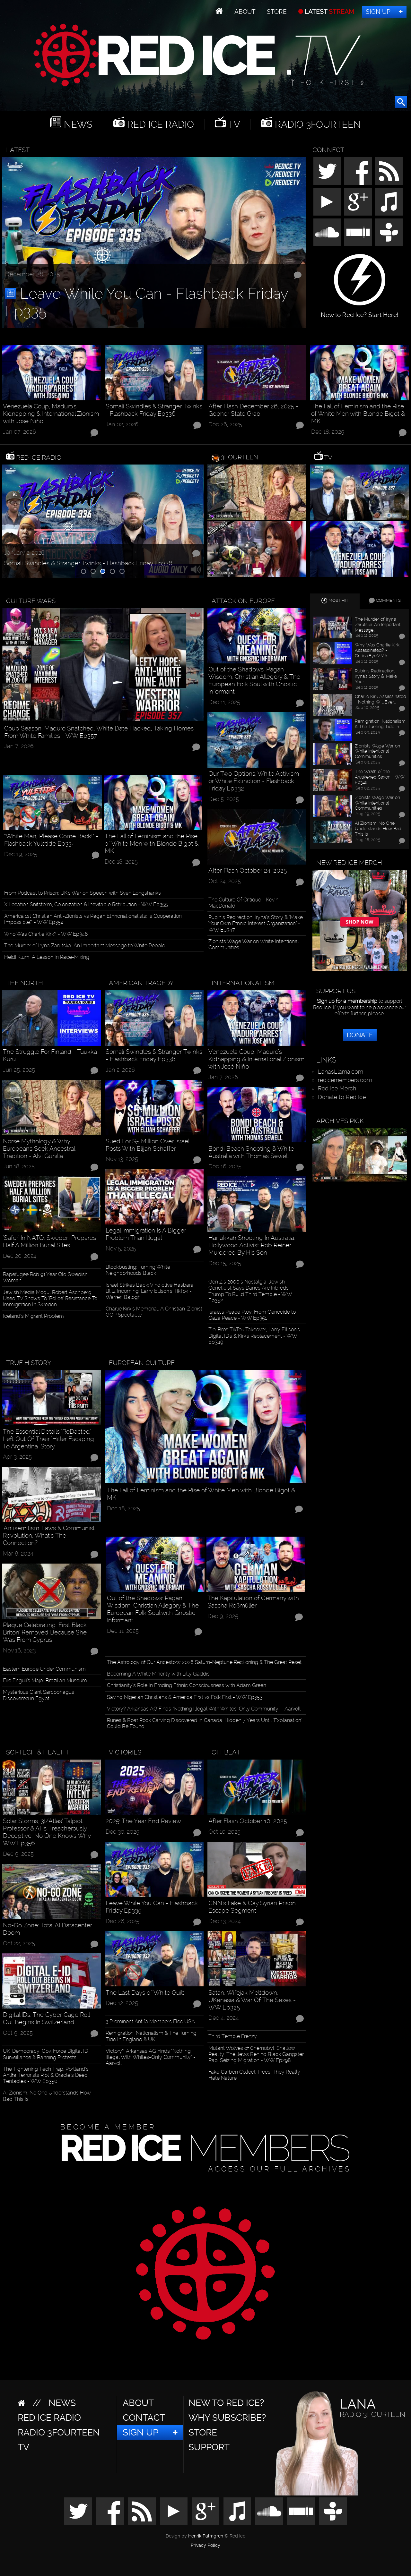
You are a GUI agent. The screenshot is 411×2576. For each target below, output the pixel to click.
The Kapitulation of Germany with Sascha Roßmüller (253, 1601)
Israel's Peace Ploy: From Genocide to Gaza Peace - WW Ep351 (252, 1315)
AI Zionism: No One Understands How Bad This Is (47, 2096)
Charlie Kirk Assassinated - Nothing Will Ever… (380, 699)
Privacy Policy (205, 2545)
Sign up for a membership (347, 1001)
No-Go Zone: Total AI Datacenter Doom (47, 1929)
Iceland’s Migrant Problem (33, 1316)
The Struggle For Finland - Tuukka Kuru (50, 1055)
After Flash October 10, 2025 (247, 1821)
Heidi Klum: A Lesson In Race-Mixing (46, 957)
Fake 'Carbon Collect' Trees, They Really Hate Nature (254, 2075)
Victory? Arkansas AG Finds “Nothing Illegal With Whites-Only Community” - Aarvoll (204, 1709)
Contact (144, 2417)
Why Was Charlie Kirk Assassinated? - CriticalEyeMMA (377, 650)
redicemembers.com (345, 1080)
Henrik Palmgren (205, 2536)
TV (233, 124)
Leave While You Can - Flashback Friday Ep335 (146, 302)
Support (209, 2447)
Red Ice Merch (337, 1088)
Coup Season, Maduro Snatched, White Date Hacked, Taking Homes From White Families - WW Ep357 (99, 732)
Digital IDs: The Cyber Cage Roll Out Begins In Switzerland (46, 2018)
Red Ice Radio (159, 124)
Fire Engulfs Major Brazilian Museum (45, 1680)
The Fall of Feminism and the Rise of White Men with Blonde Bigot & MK (358, 414)
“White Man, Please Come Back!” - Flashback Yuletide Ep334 (51, 839)
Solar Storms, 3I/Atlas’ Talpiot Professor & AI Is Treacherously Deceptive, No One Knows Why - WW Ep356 (49, 1832)
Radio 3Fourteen (316, 124)
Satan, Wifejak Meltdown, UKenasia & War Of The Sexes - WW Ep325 (252, 2000)
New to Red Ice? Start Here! (359, 311)
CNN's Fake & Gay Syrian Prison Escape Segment (252, 1906)
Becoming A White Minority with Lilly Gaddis (158, 1674)
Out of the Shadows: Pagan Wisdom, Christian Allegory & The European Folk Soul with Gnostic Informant (254, 680)
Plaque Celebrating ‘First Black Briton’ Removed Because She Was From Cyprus (45, 1632)
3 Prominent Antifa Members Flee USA (150, 2021)
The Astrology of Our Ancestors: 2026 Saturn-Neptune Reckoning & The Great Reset (204, 1662)
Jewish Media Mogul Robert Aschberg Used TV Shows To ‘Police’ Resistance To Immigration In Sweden (50, 1298)
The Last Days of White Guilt (145, 1992)
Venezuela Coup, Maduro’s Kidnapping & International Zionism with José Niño (51, 414)
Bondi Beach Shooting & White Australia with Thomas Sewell (251, 1152)
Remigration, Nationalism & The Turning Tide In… (380, 724)
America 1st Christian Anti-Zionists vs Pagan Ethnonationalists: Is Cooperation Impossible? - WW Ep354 (93, 919)
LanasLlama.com (340, 1071)
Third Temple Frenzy (232, 2036)
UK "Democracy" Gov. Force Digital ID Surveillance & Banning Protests (45, 2054)
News (76, 124)
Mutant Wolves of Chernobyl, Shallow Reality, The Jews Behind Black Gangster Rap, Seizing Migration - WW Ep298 (256, 2054)
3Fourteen (239, 457)
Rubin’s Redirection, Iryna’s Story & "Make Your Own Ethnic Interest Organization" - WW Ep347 (255, 923)
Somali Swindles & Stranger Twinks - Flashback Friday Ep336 (154, 410)
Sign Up (378, 11)
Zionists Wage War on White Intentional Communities (253, 944)
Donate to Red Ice (342, 1097)
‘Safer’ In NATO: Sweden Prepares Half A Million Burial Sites (49, 1241)
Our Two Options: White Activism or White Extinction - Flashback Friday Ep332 (253, 781)
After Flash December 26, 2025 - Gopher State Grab (253, 410)
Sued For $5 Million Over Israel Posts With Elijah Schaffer (147, 1145)
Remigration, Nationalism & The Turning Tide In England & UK (151, 2036)
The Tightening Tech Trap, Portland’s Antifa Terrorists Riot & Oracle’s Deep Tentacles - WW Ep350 (46, 2075)
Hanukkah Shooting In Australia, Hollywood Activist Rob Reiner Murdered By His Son (251, 1245)
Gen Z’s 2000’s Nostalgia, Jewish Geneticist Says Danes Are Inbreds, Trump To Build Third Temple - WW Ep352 (250, 1291)
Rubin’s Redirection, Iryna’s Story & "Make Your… (376, 676)
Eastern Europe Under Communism (44, 1669)
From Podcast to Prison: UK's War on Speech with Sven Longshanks (82, 893)
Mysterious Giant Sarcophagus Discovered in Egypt (38, 1695)
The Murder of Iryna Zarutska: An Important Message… (377, 625)
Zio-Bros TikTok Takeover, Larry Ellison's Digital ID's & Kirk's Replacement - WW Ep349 (254, 1335)
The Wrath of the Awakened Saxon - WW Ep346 (380, 777)
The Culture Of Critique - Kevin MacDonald (243, 903)
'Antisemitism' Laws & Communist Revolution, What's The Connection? (49, 1535)
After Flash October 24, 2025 (247, 870)
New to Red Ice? (226, 2403)
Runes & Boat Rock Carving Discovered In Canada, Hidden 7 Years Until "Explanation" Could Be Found (204, 1723)
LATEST (328, 11)
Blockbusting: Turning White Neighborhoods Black (138, 1270)
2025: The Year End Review (143, 1821)
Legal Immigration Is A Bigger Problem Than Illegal (146, 1234)
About (245, 11)
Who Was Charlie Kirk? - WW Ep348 (46, 934)
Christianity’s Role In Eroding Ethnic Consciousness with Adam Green (186, 1685)
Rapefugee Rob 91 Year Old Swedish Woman (45, 1277)
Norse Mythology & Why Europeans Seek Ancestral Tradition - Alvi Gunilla (39, 1149)
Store (277, 11)
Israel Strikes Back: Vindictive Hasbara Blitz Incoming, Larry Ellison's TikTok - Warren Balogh (150, 1291)
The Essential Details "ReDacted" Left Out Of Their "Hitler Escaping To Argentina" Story (48, 1439)
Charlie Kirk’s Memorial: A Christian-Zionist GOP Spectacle (154, 1312)
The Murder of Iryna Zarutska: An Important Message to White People (84, 946)
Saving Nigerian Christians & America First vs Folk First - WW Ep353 (184, 1697)
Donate (360, 1035)
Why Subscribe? (227, 2417)
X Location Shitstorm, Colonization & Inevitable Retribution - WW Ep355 (86, 904)
